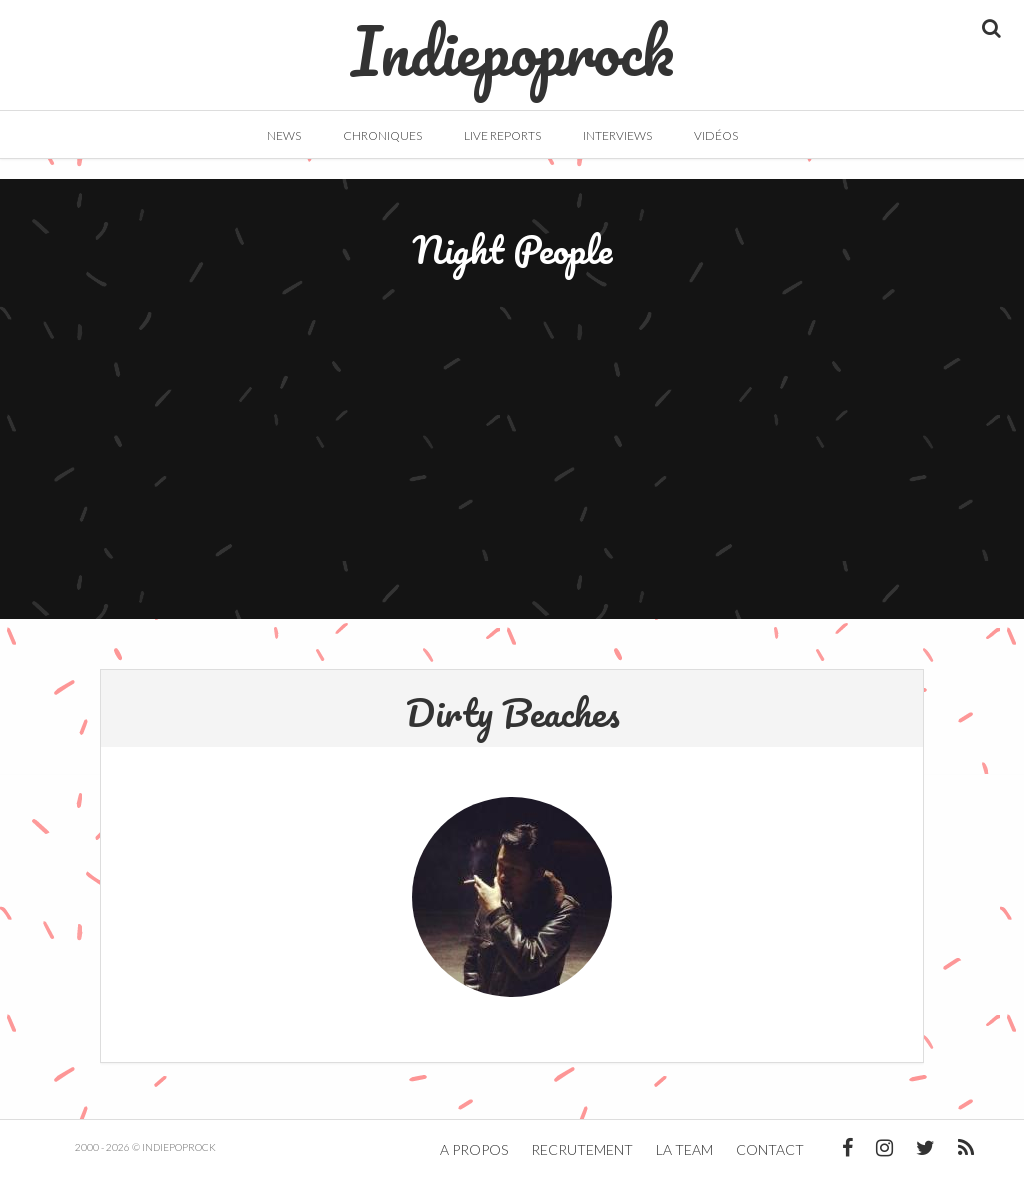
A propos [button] (474, 1149)
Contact (770, 1149)
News (284, 135)
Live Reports (502, 135)
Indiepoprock (512, 41)
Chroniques (382, 135)
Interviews (617, 135)
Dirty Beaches (512, 712)
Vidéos (716, 135)
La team (684, 1149)
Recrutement (582, 1149)
